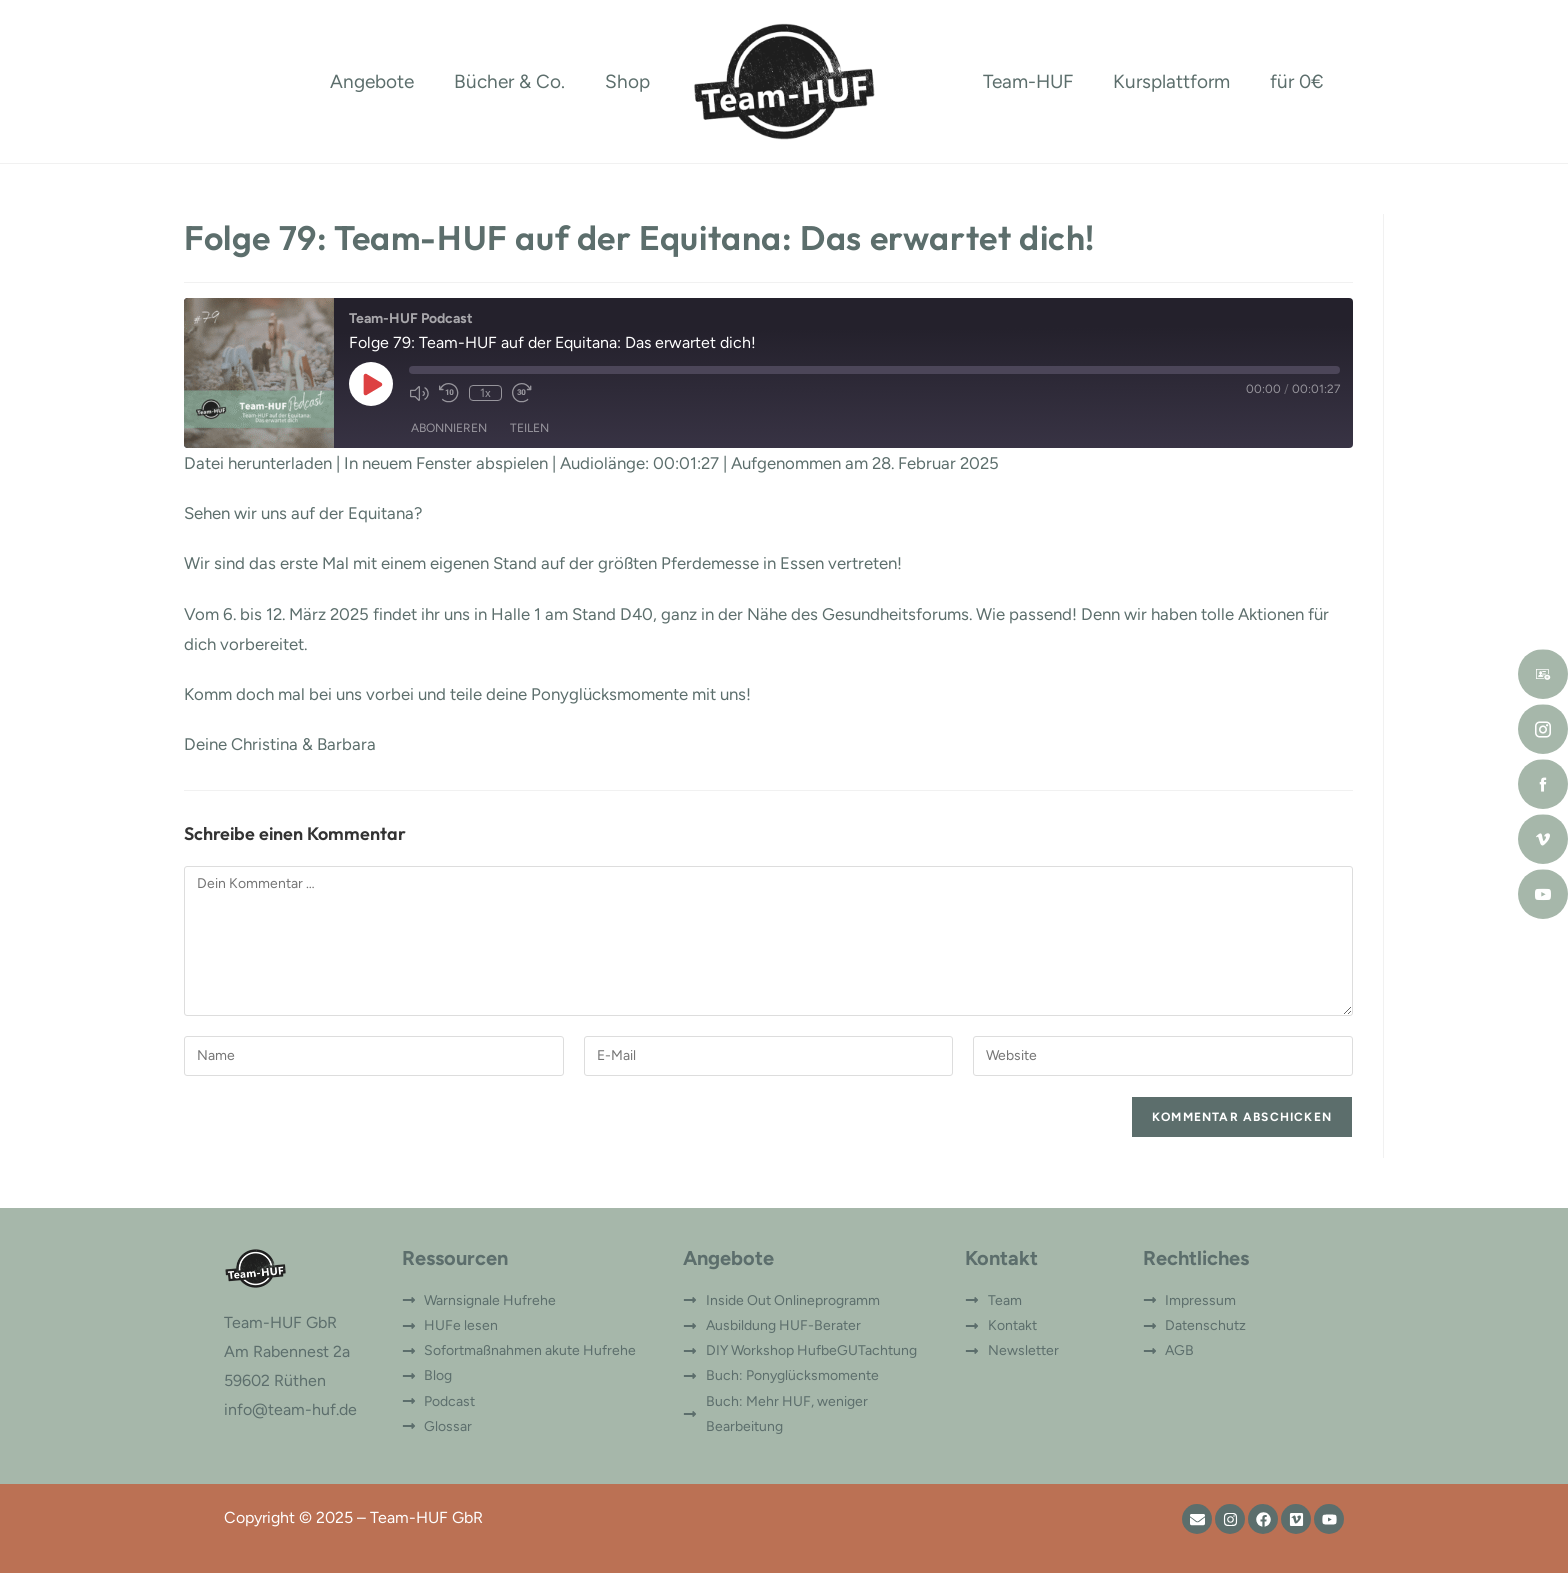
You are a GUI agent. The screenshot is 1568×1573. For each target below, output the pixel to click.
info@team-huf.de (290, 1409)
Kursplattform (1171, 81)
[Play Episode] (371, 384)
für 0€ (1297, 81)
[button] (44, 1529)
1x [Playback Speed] (485, 393)
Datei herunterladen (258, 463)
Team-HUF (1028, 81)
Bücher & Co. (509, 81)
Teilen (529, 428)
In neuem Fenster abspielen (446, 463)
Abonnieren (449, 428)
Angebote (372, 81)
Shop (627, 81)
